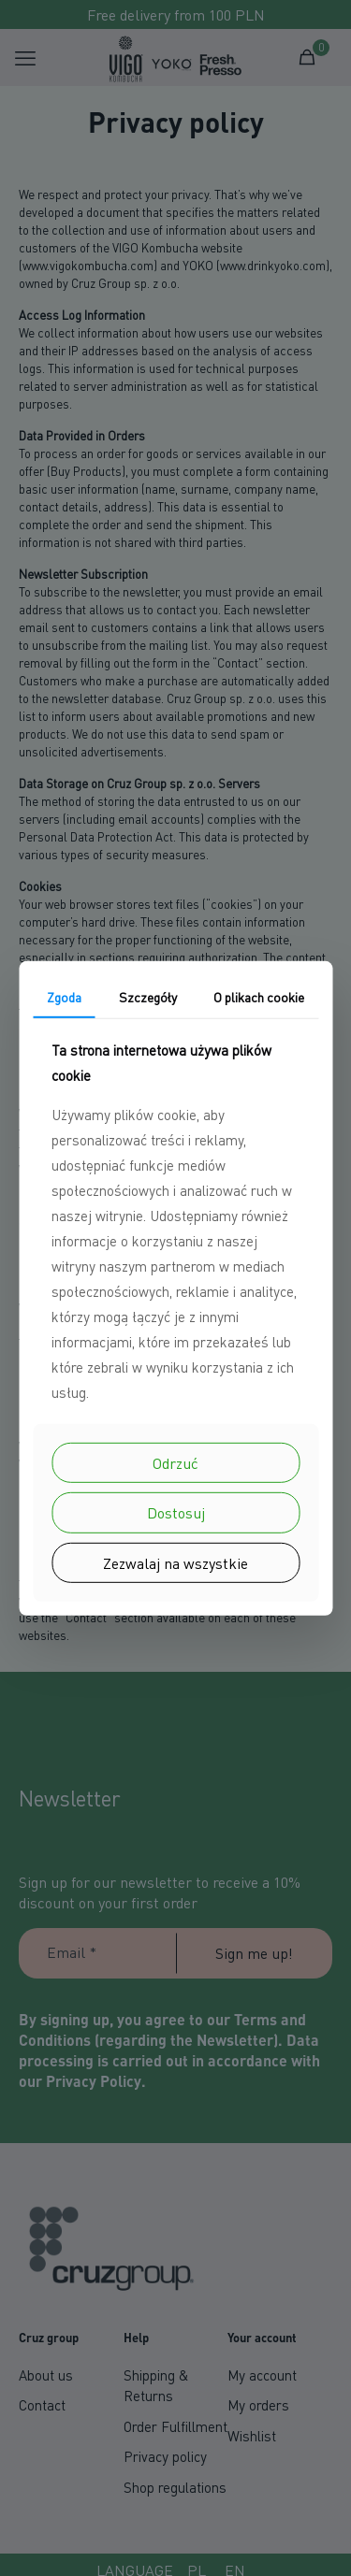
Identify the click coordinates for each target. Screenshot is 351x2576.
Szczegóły (148, 995)
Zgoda (64, 995)
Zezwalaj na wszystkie (175, 1562)
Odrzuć (175, 1463)
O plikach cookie (258, 995)
